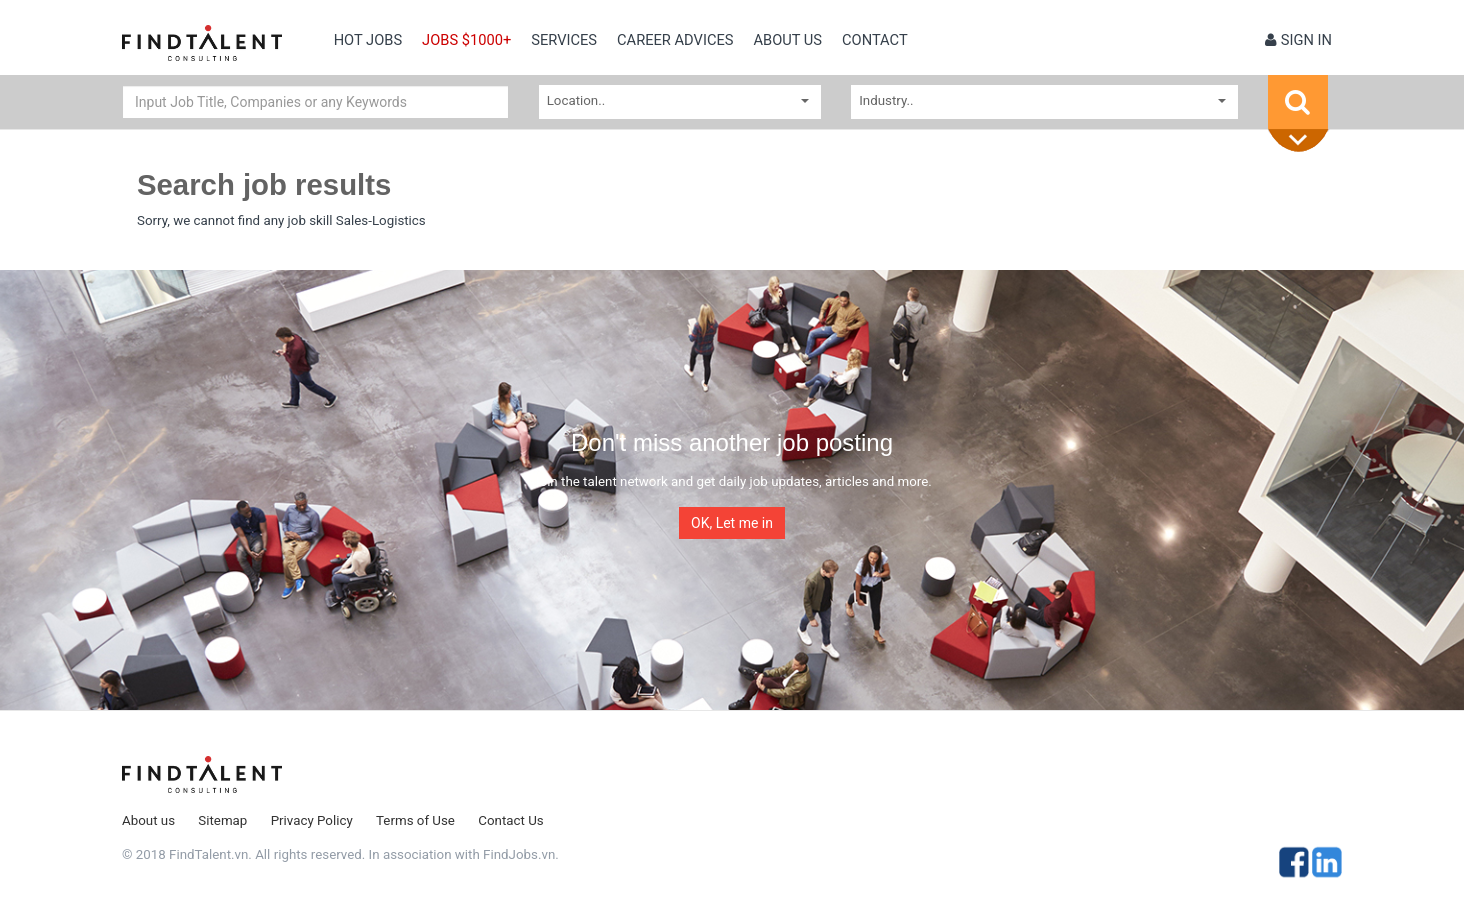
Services (564, 40)
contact (875, 40)
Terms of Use (415, 820)
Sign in (1298, 40)
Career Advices (675, 40)
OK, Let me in (732, 523)
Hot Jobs (368, 40)
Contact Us (510, 820)
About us (787, 40)
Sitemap (222, 820)
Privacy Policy (312, 820)
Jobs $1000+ (466, 40)
